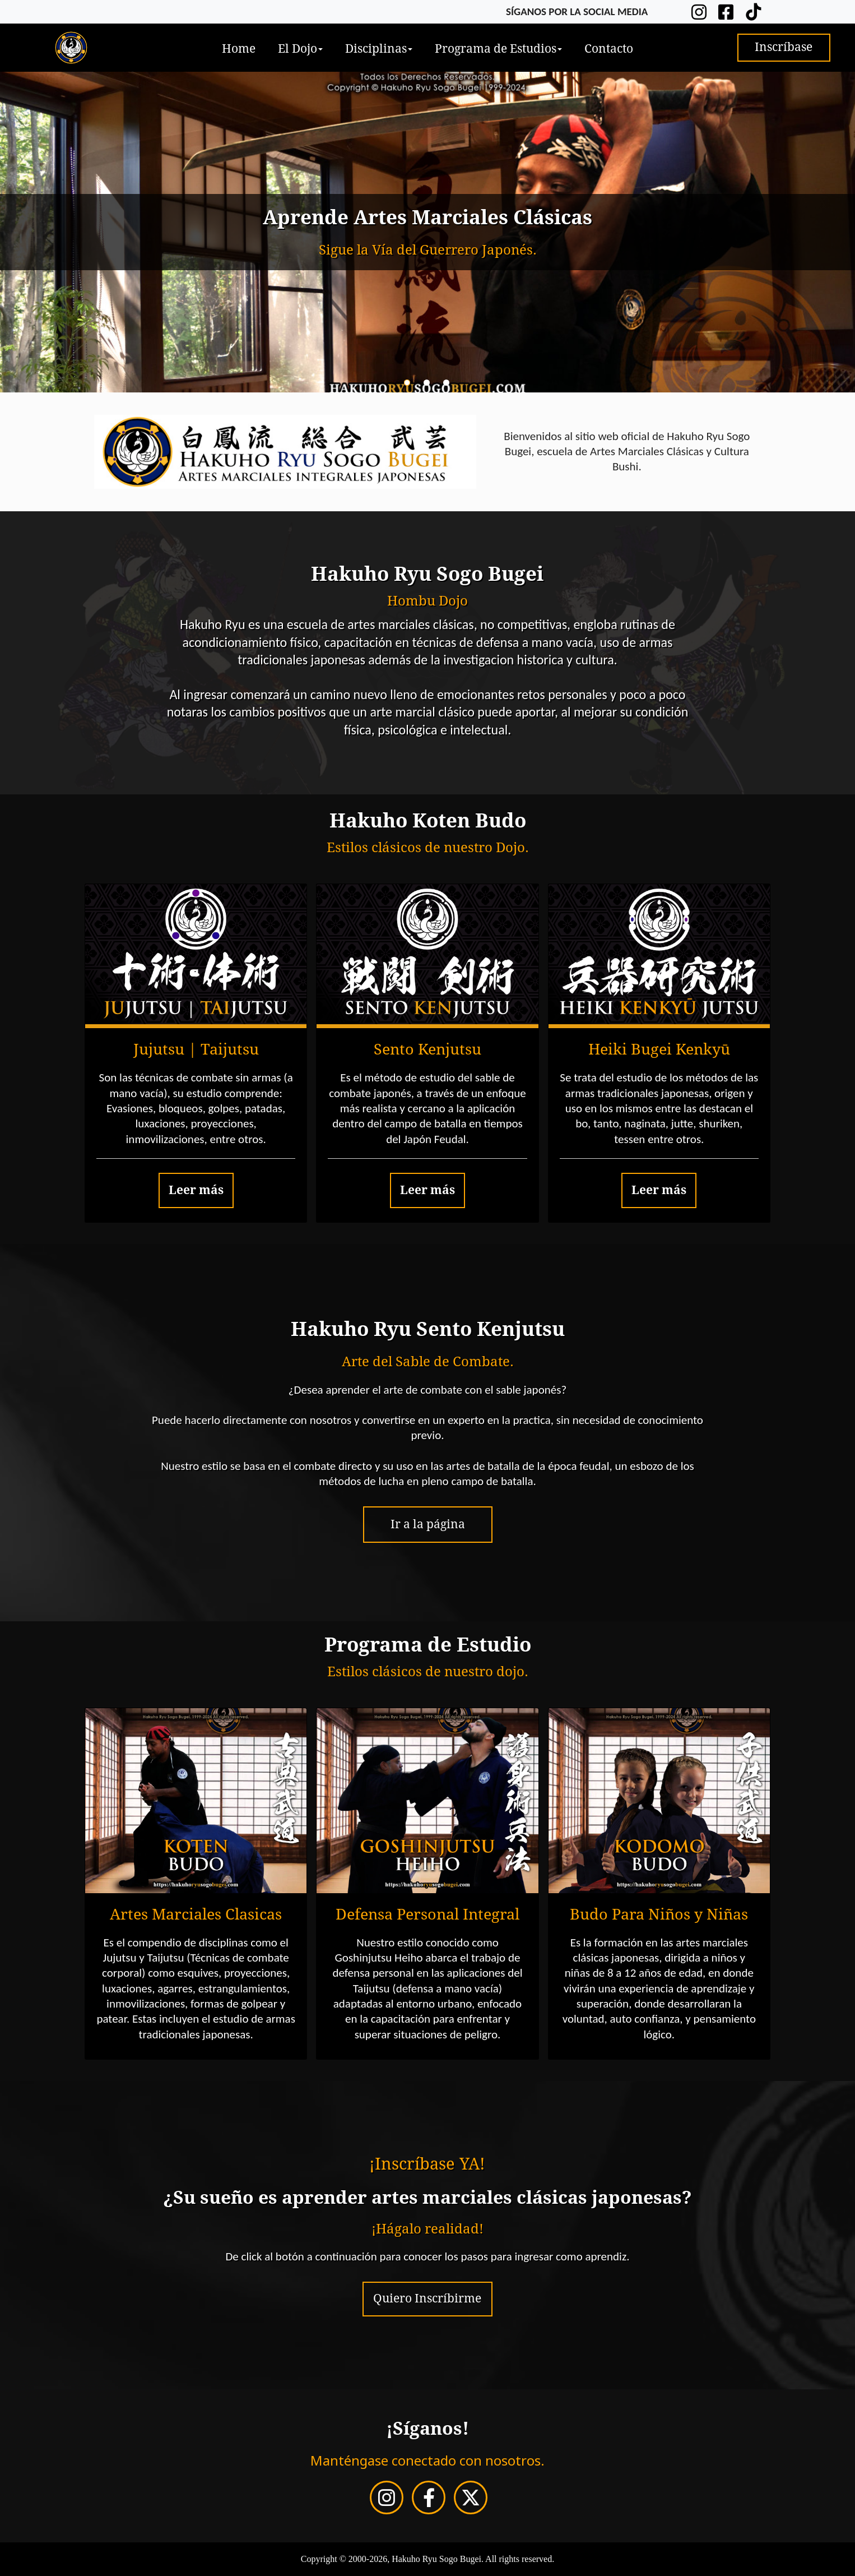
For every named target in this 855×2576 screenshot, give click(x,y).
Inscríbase (783, 47)
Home (238, 49)
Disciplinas (378, 49)
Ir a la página (428, 1524)
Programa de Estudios (498, 49)
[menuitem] (239, 48)
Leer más (196, 1190)
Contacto (608, 49)
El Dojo (300, 49)
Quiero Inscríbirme (427, 2298)
